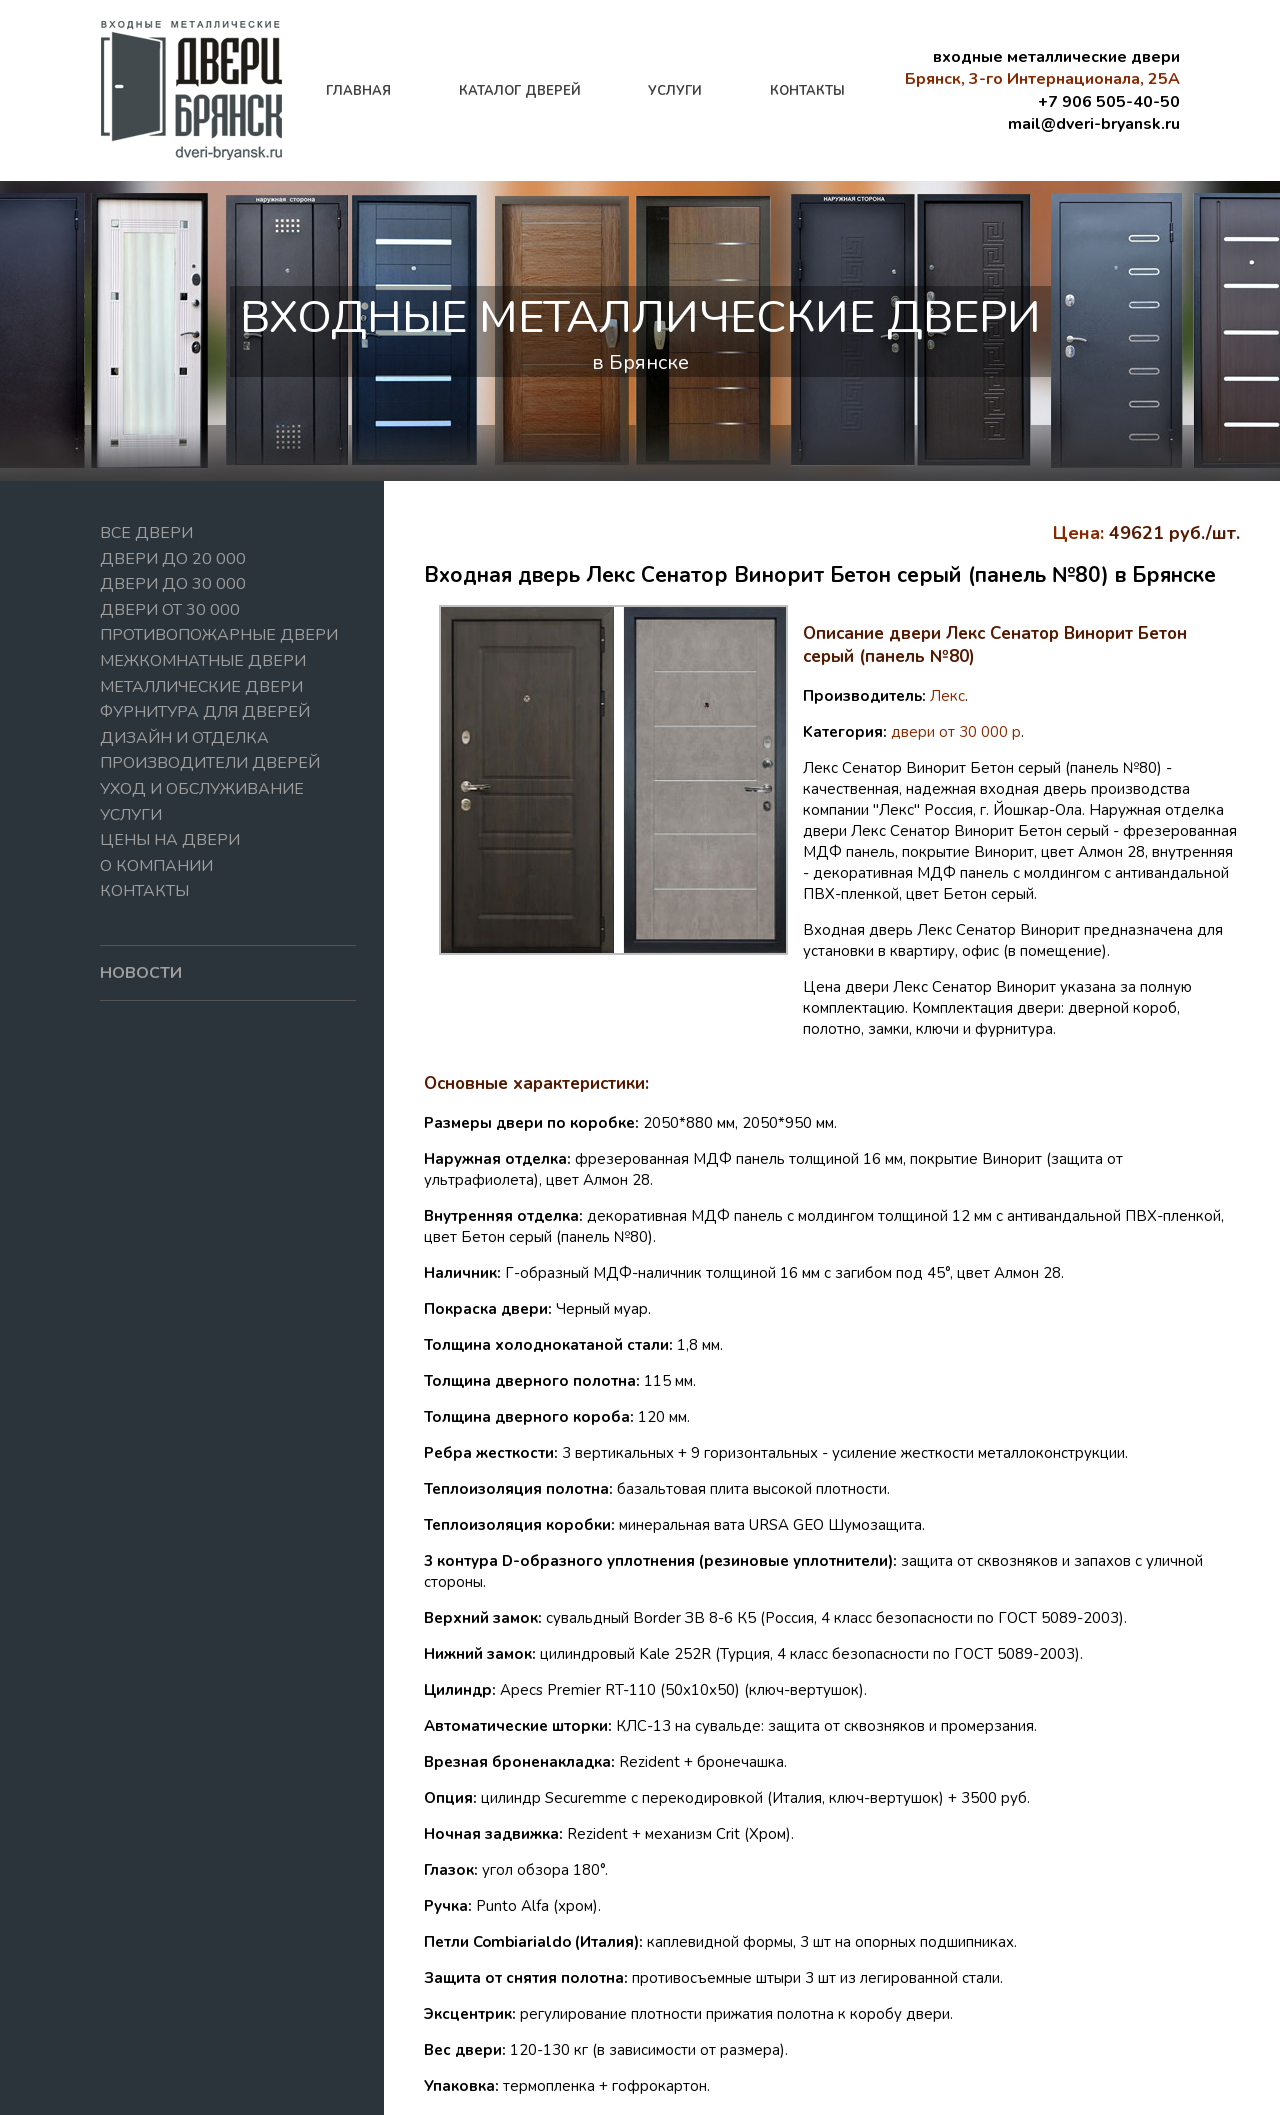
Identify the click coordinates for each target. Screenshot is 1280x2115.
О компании (156, 866)
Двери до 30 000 (173, 584)
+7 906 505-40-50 (1109, 102)
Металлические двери (201, 687)
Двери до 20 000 (173, 559)
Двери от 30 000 (170, 610)
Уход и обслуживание (202, 789)
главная (358, 91)
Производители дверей (210, 763)
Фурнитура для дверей (205, 712)
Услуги (131, 815)
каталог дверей (520, 91)
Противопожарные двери (219, 635)
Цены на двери (170, 840)
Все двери (146, 533)
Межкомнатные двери (203, 661)
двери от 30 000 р (956, 732)
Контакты (144, 891)
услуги (675, 91)
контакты (807, 91)
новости (141, 973)
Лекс (947, 696)
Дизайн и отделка (184, 738)
